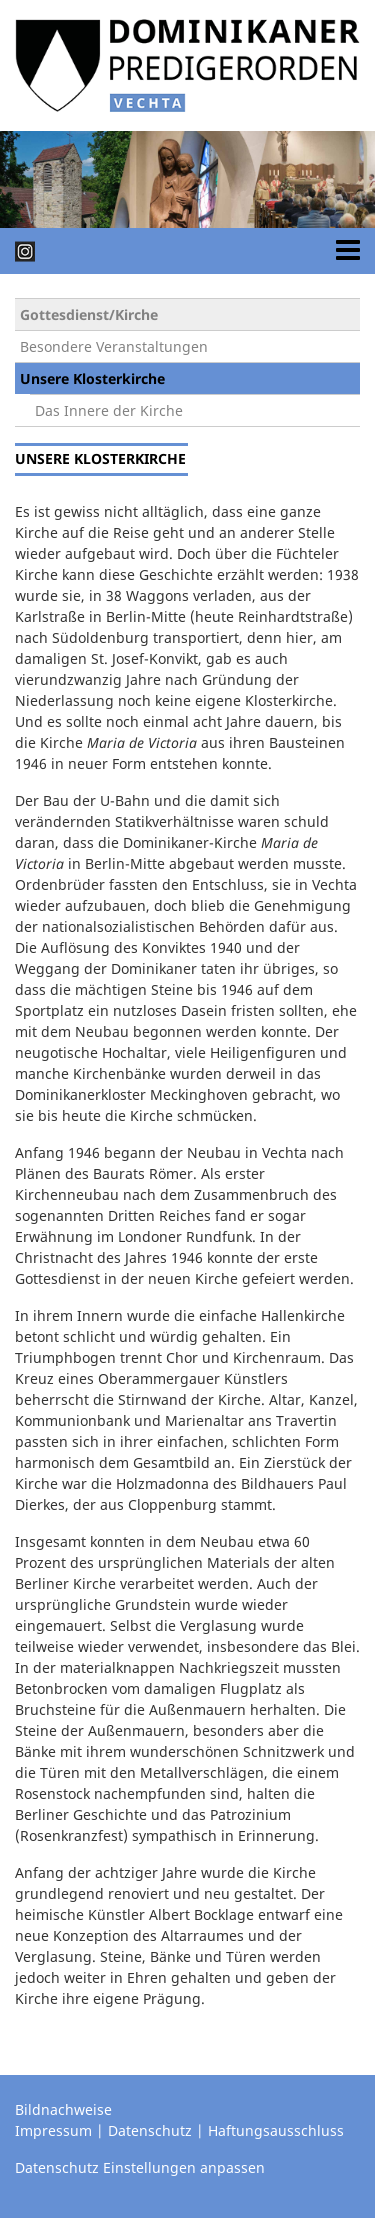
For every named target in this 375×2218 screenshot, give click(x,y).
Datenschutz (150, 2130)
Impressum (53, 2130)
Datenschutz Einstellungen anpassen (140, 2167)
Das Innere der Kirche (109, 410)
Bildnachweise (63, 2109)
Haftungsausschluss (276, 2130)
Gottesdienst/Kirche (89, 314)
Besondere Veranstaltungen (114, 346)
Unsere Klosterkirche (92, 378)
